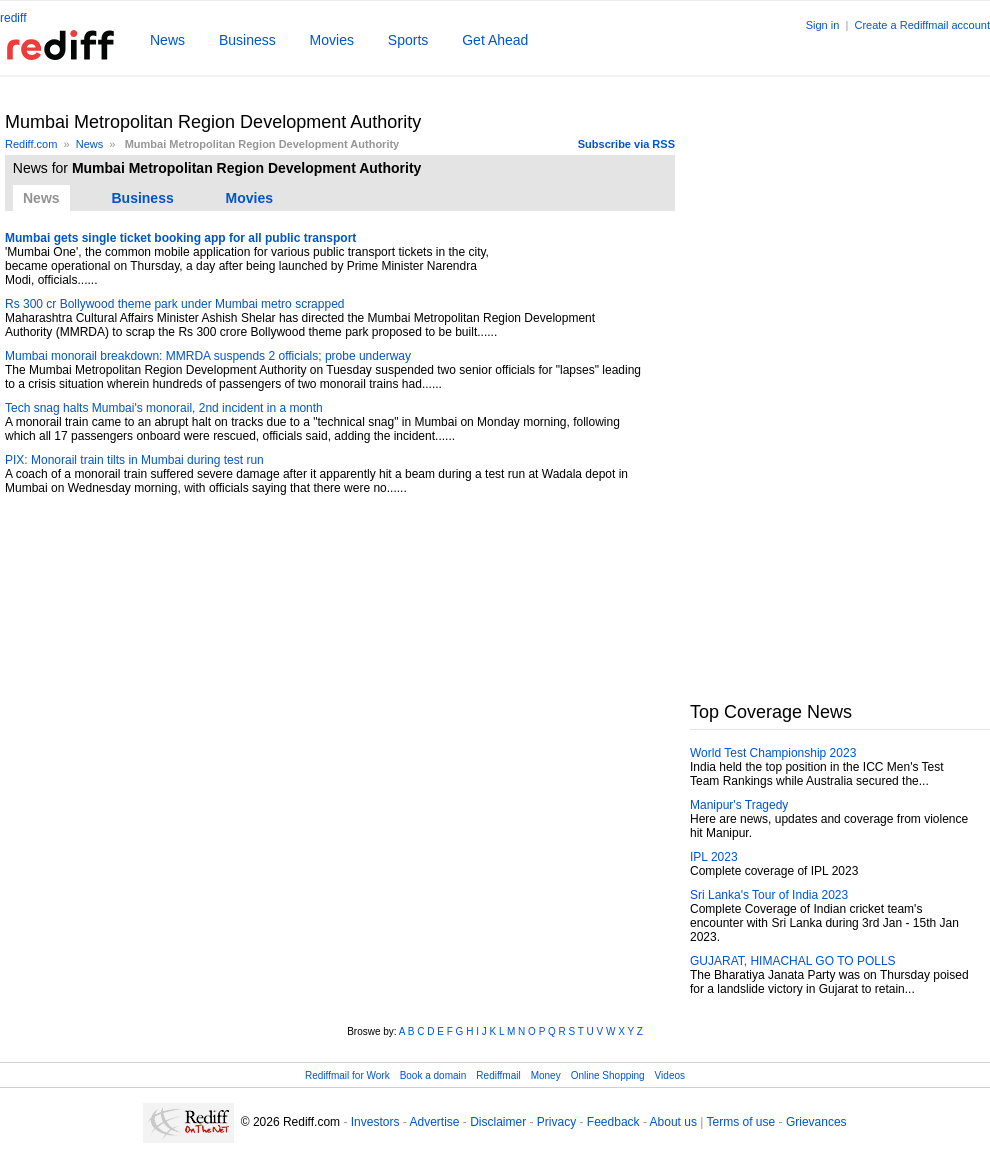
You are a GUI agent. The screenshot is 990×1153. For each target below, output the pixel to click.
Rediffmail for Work (347, 1075)
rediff (13, 18)
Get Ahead (495, 40)
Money (546, 1075)
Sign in (823, 25)
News (167, 40)
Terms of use (741, 1122)
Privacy (556, 1122)
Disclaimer (498, 1122)
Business (247, 40)
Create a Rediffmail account (922, 25)
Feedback (613, 1122)
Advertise (434, 1122)
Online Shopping (608, 1075)
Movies (332, 40)
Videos (670, 1075)
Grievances (816, 1122)
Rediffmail (498, 1075)
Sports (408, 40)
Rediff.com (31, 144)
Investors (375, 1122)
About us (673, 1122)
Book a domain (433, 1075)
